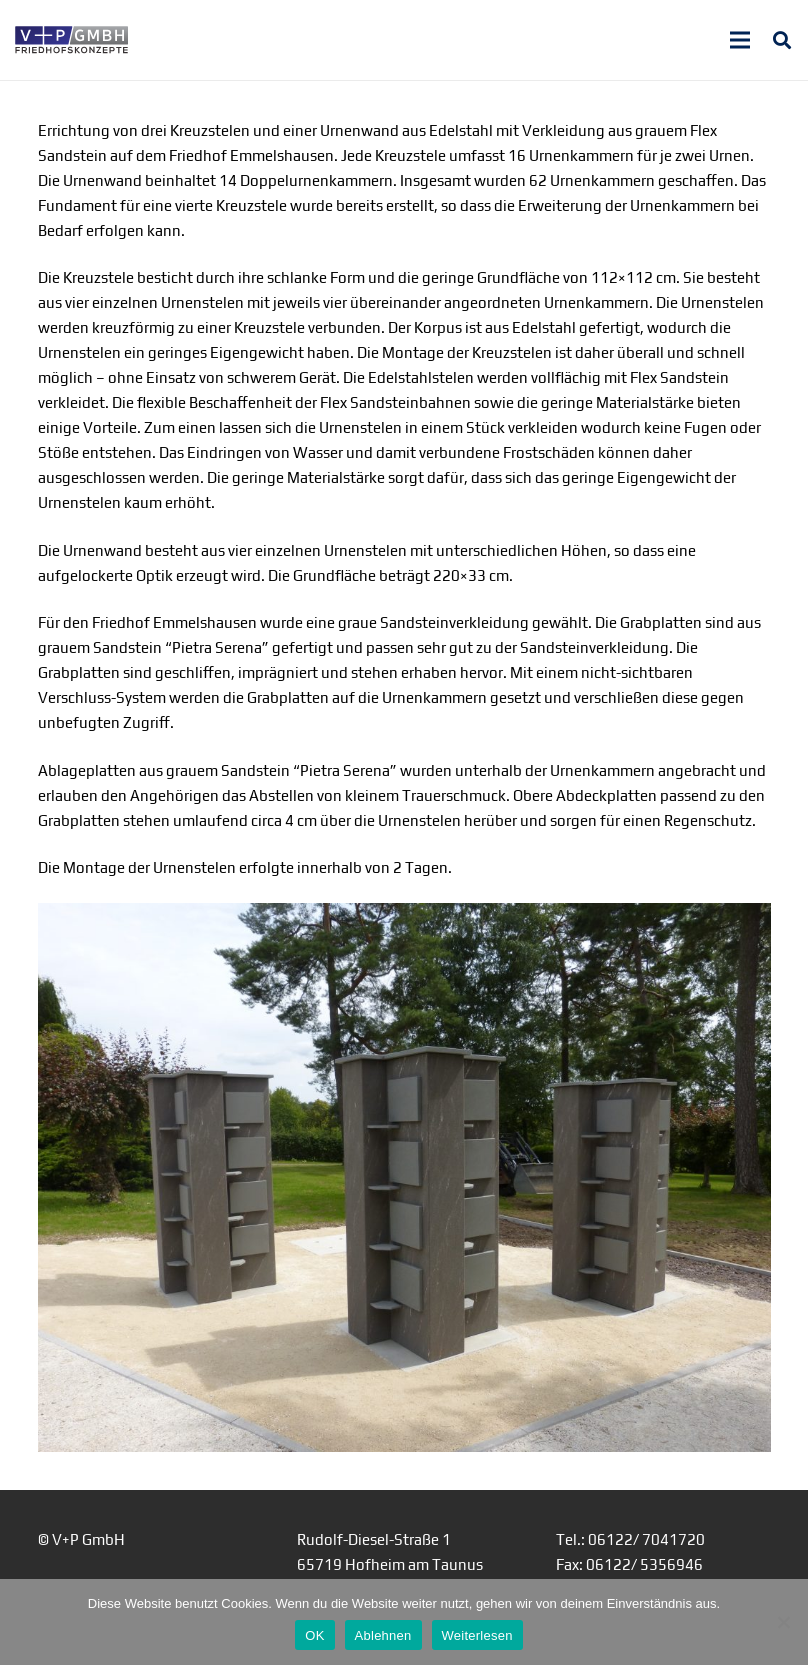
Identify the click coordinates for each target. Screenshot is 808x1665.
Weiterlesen (477, 1635)
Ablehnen (383, 1635)
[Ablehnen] (783, 1622)
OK (314, 1635)
